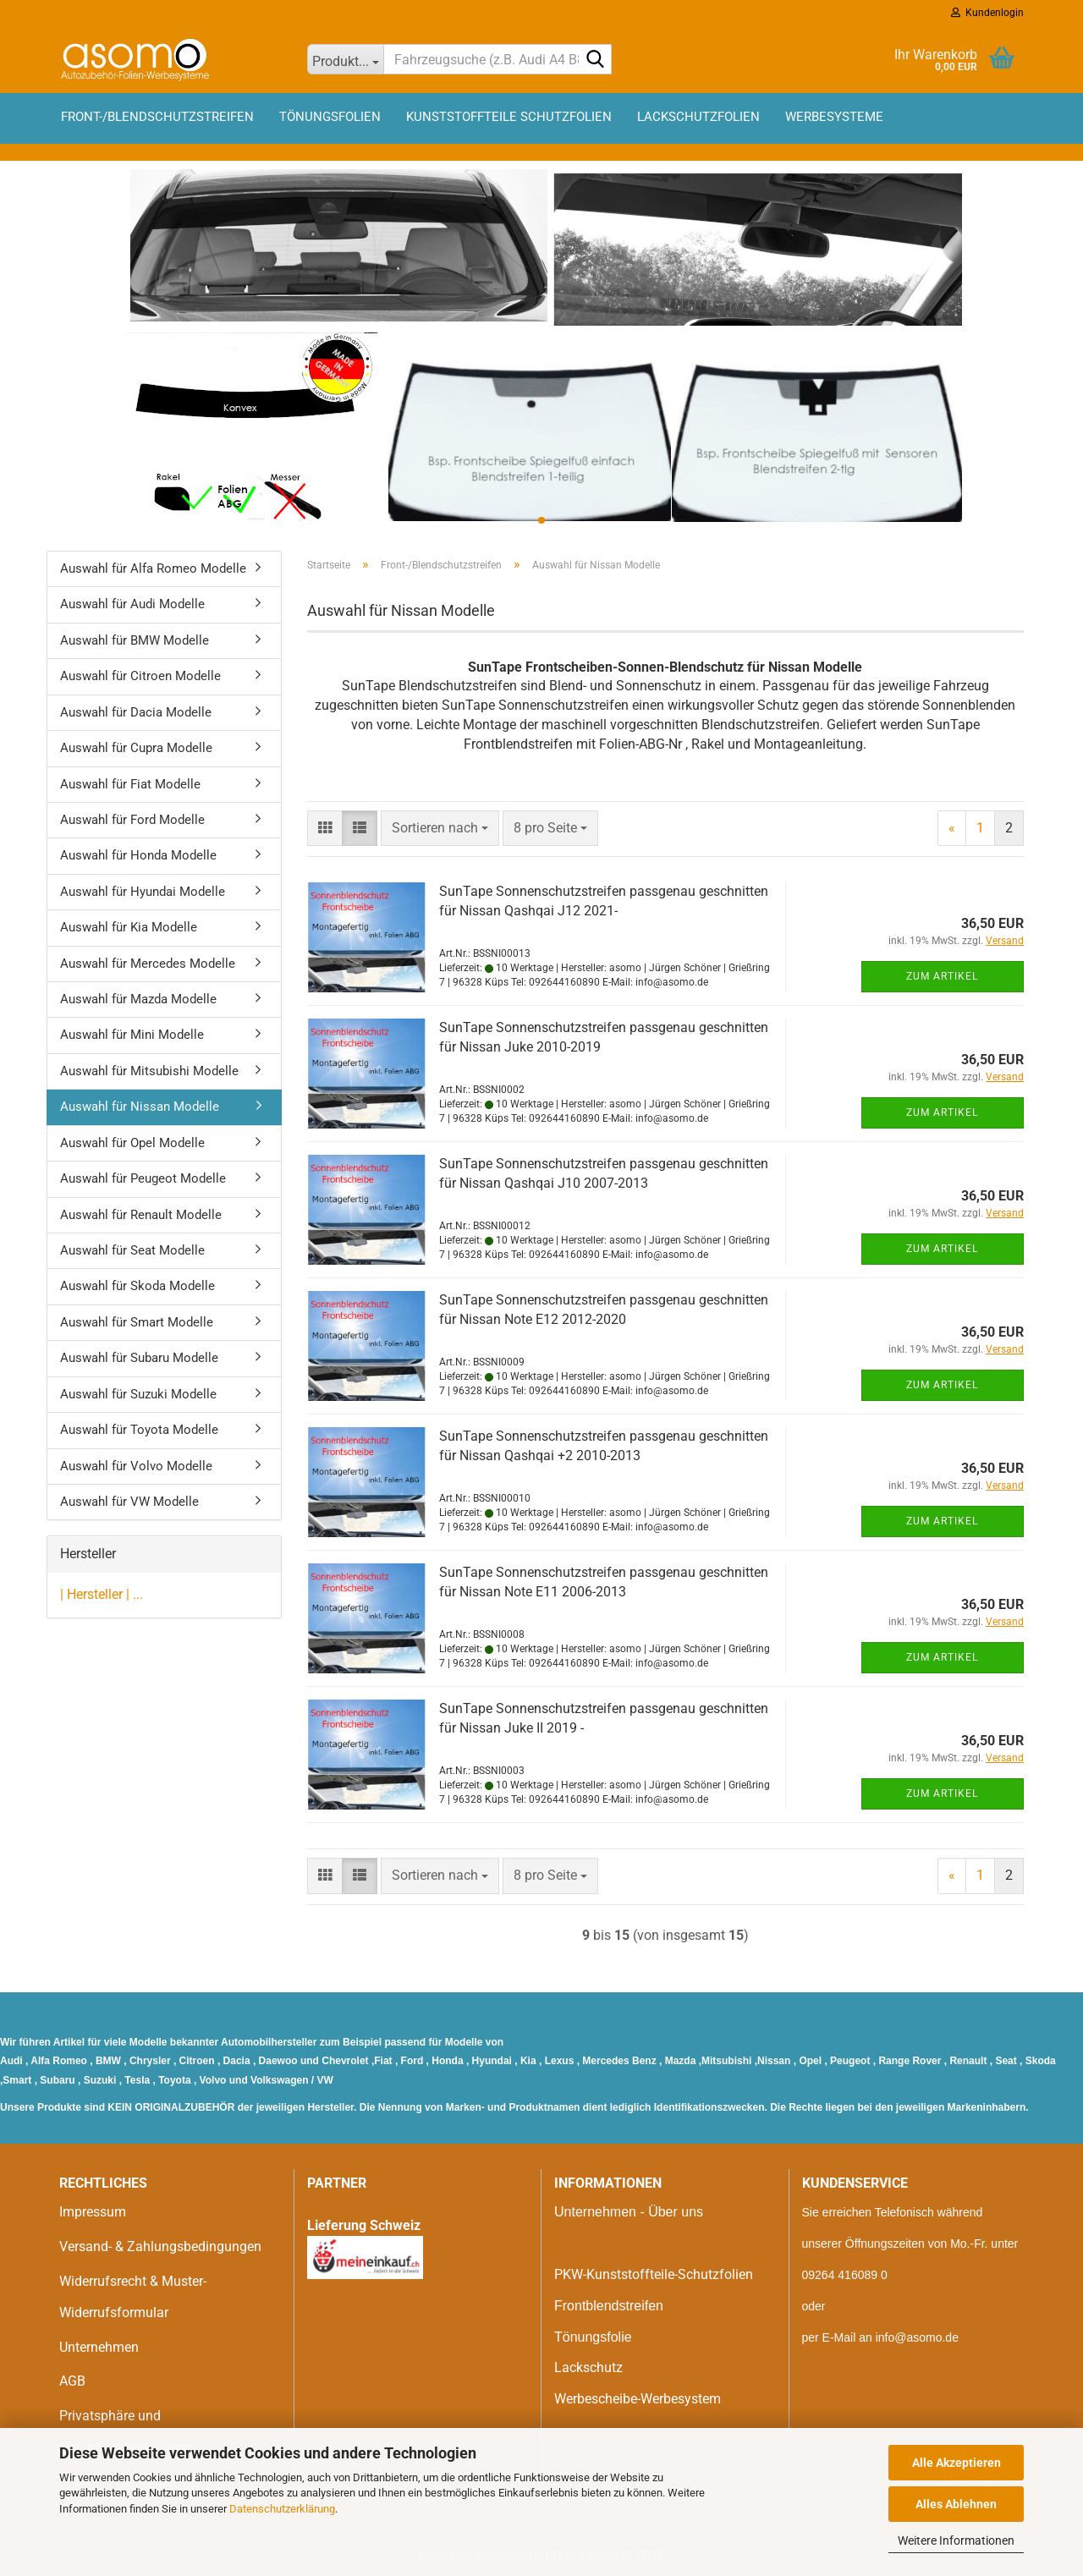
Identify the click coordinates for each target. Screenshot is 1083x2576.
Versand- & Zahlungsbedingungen (160, 2246)
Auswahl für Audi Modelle (132, 604)
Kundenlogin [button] (987, 13)
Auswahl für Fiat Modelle (130, 784)
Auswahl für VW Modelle (129, 1501)
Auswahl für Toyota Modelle (139, 1429)
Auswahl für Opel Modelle (132, 1143)
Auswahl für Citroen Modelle (140, 676)
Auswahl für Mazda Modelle (138, 999)
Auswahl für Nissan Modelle (139, 1106)
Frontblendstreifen (608, 2306)
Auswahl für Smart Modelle (136, 1322)
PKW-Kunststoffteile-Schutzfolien (653, 2274)
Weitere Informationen (956, 2540)
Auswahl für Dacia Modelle (136, 712)
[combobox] (440, 828)
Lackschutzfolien (698, 116)
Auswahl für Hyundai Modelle (142, 891)
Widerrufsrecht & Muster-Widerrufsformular (132, 2297)
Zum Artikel (942, 976)
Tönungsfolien (330, 116)
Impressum (92, 2212)
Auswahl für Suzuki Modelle (138, 1394)
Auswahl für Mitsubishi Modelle (149, 1071)
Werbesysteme (834, 116)
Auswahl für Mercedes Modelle (147, 963)
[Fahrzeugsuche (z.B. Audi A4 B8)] (345, 59)
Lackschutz (588, 2367)
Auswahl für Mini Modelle (132, 1034)
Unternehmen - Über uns (628, 2212)
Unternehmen (99, 2347)
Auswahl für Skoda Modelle (137, 1285)
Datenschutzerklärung (282, 2508)
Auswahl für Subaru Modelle (139, 1357)
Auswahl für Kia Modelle (128, 927)
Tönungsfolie (593, 2337)
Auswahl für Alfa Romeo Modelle (153, 568)
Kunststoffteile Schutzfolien (509, 116)
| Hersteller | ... (101, 1594)
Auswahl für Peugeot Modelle (143, 1178)
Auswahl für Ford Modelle (132, 819)
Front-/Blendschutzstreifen (157, 116)
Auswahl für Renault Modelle (141, 1214)
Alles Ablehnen (956, 2504)
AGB (72, 2381)
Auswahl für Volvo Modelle (136, 1466)
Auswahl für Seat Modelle (132, 1250)
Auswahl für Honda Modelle (138, 855)
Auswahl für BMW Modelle (134, 640)
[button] (325, 828)
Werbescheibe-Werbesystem (637, 2399)
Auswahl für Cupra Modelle (136, 747)
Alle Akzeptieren (956, 2462)
